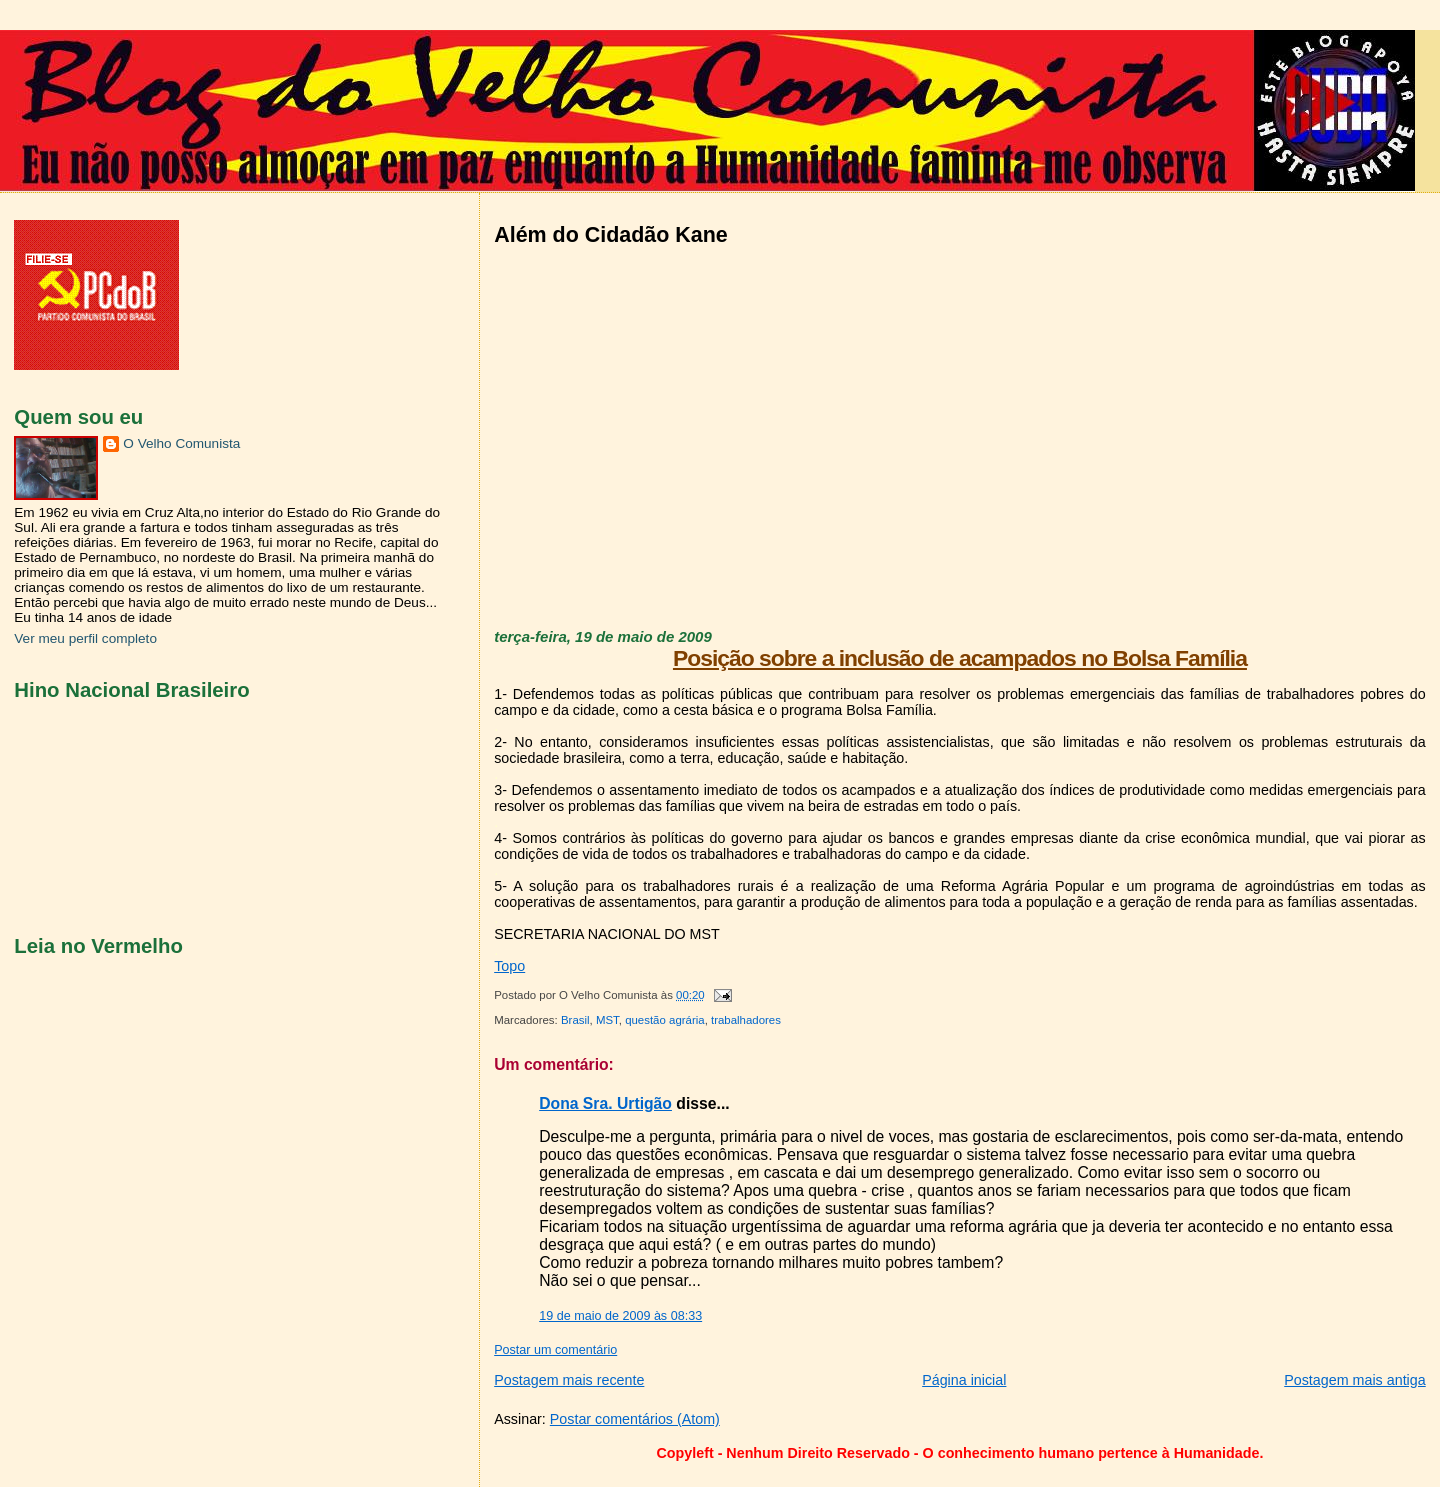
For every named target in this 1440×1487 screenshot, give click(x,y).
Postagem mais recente (569, 1380)
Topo (509, 966)
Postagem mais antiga (1354, 1380)
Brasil (575, 1020)
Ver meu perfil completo (85, 638)
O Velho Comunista (181, 443)
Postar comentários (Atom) (635, 1419)
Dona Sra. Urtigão (605, 1103)
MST (607, 1020)
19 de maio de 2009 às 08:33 (620, 1316)
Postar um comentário (555, 1350)
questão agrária (664, 1020)
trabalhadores (746, 1020)
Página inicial (964, 1380)
